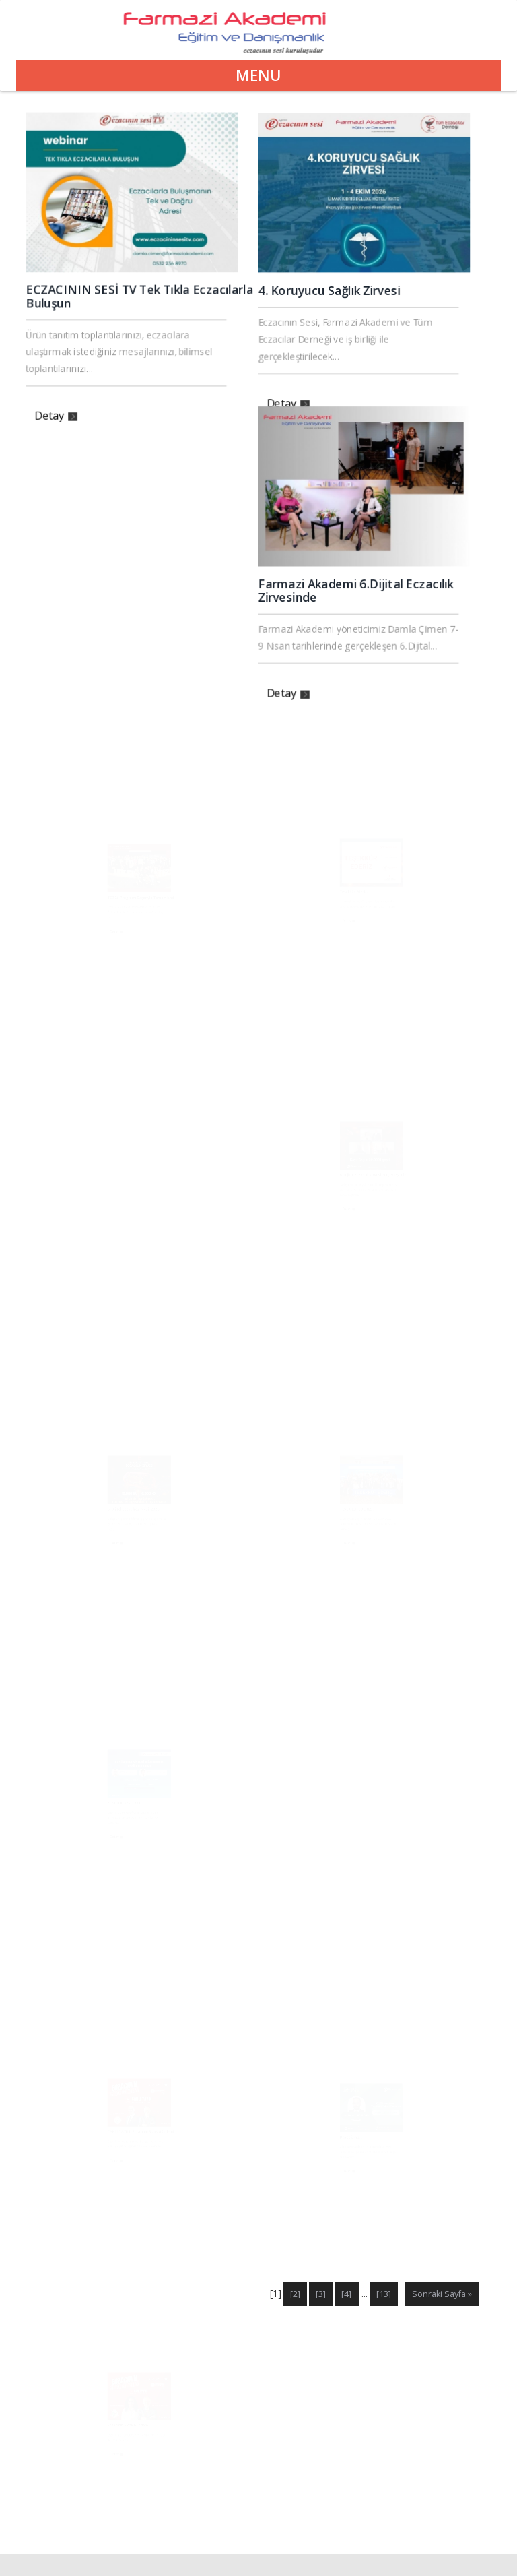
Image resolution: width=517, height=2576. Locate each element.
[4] (346, 2294)
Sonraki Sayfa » (442, 2294)
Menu (258, 75)
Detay (64, 404)
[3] (321, 2294)
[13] (383, 2294)
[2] (295, 2294)
